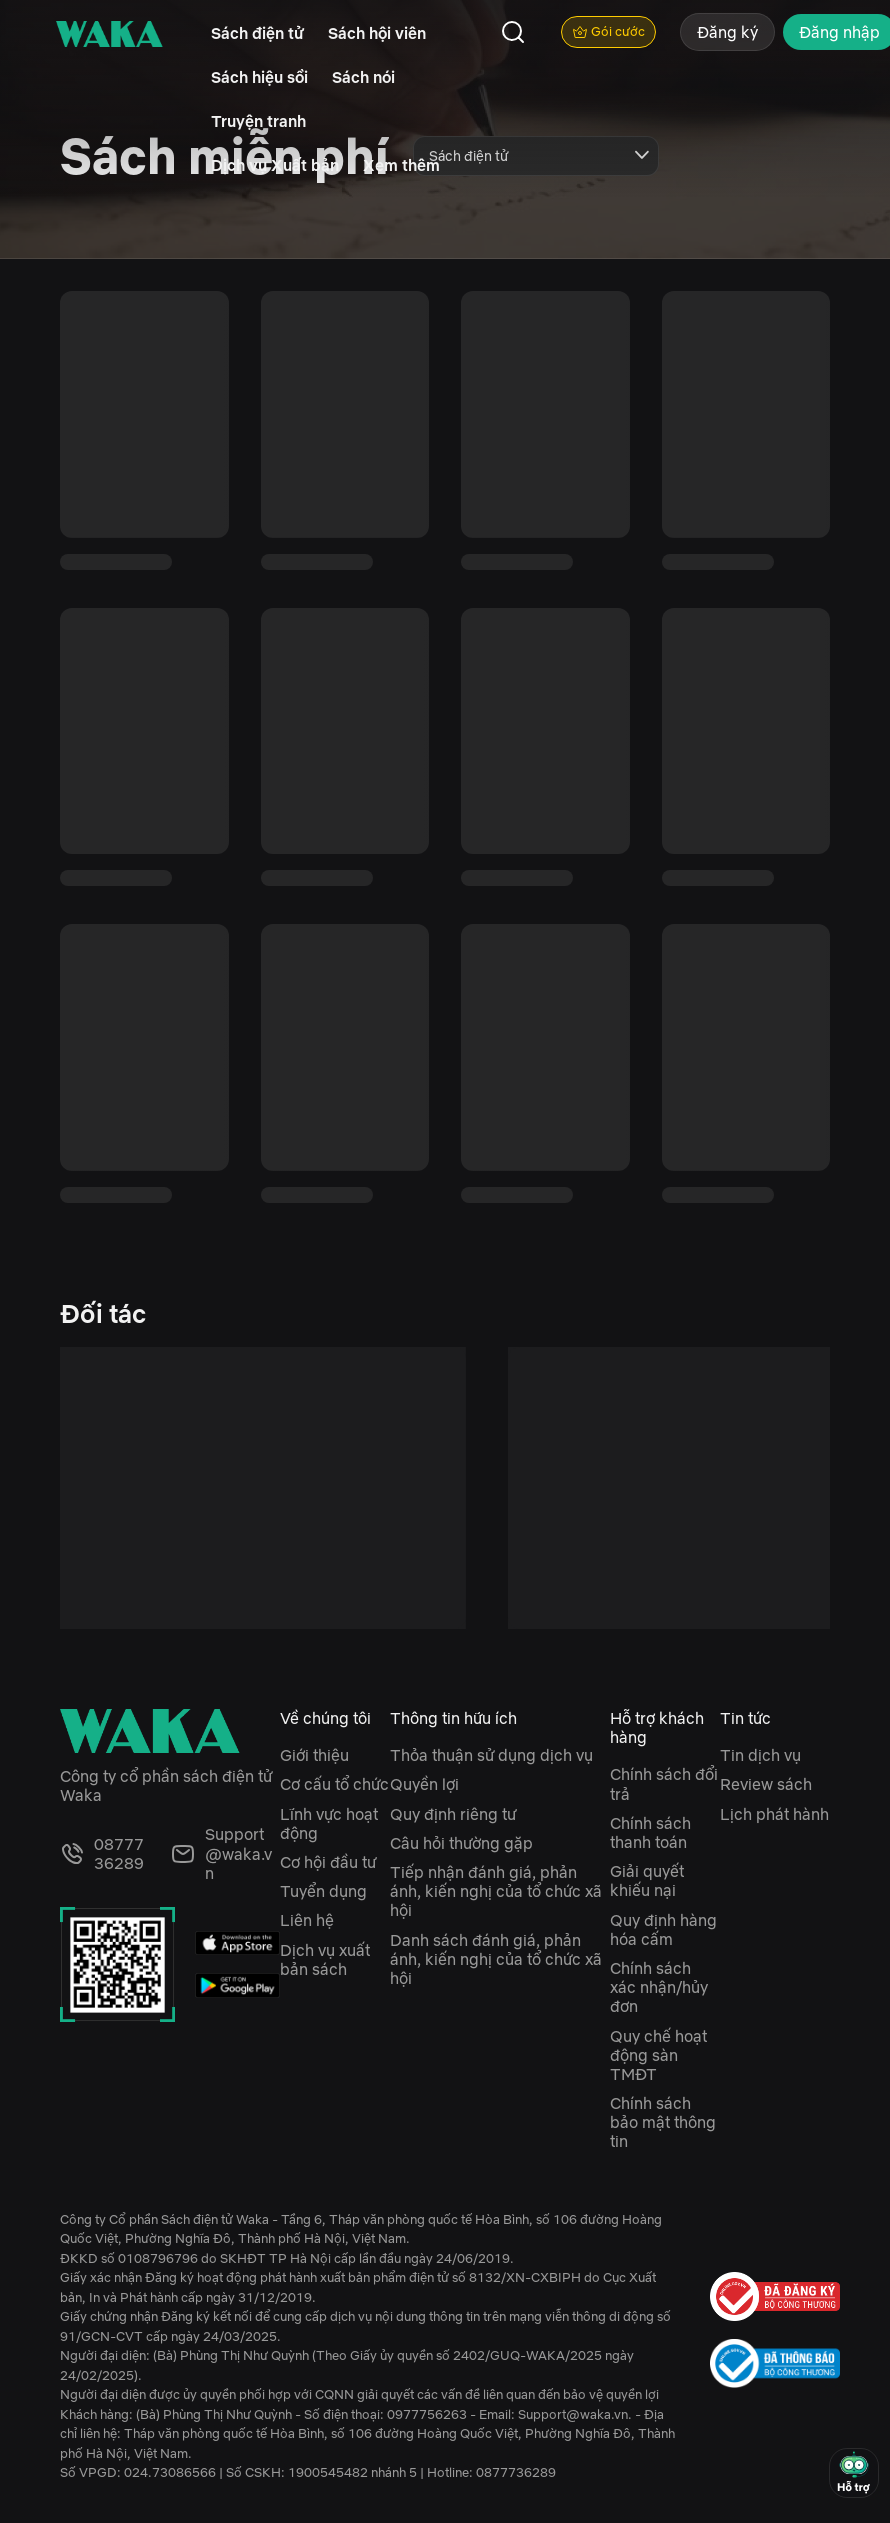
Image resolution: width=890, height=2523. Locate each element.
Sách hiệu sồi (259, 77)
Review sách (766, 1784)
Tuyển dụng (323, 1891)
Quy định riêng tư (453, 1814)
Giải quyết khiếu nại (647, 1880)
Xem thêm (401, 165)
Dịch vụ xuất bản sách (325, 1959)
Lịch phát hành (774, 1814)
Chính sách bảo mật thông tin (663, 2122)
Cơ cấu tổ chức (334, 1784)
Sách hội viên (377, 33)
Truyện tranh (258, 121)
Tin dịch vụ (760, 1755)
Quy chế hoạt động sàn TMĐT (658, 2055)
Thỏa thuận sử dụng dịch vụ (491, 1755)
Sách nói (363, 77)
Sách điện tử (257, 33)
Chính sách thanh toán (650, 1832)
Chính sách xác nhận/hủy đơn (659, 1987)
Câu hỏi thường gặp (461, 1843)
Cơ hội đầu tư (328, 1862)
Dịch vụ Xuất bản (275, 165)
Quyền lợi (424, 1784)
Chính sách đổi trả (664, 1783)
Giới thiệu (314, 1755)
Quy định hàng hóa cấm (663, 1929)
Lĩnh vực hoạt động (329, 1823)
